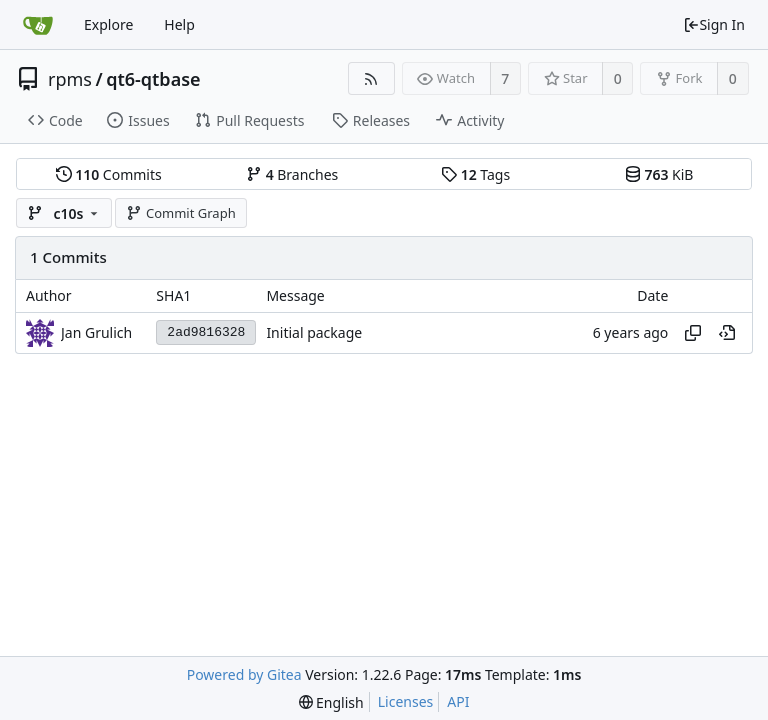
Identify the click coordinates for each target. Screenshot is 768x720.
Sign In (714, 24)
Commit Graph (180, 213)
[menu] (331, 702)
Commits (109, 174)
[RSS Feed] (371, 78)
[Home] (38, 25)
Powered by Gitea (244, 674)
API (458, 701)
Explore (108, 24)
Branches (292, 174)
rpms (70, 79)
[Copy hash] (693, 333)
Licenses (406, 701)
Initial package (314, 332)
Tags (475, 174)
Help (179, 24)
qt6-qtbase (153, 79)
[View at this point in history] (727, 333)
